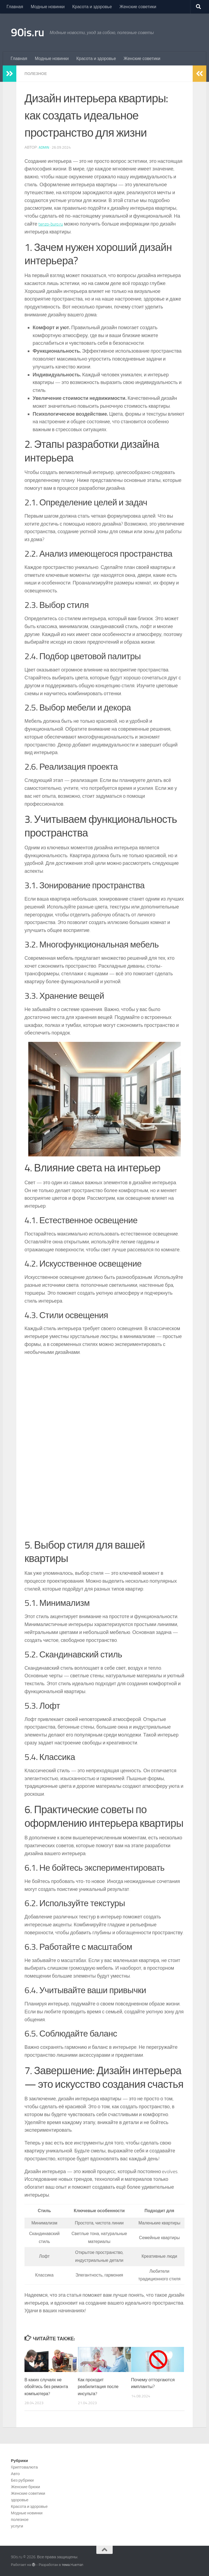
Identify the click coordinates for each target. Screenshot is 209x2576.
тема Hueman (73, 2565)
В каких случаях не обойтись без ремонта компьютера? (48, 2386)
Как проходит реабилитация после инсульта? (100, 2386)
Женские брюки (25, 2486)
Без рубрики (22, 2480)
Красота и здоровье (92, 6)
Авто (15, 2473)
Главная (15, 6)
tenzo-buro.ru (52, 224)
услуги (17, 2526)
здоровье (19, 2499)
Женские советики (137, 6)
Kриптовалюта (24, 2467)
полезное (36, 73)
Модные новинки (48, 6)
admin (44, 147)
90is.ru (27, 32)
